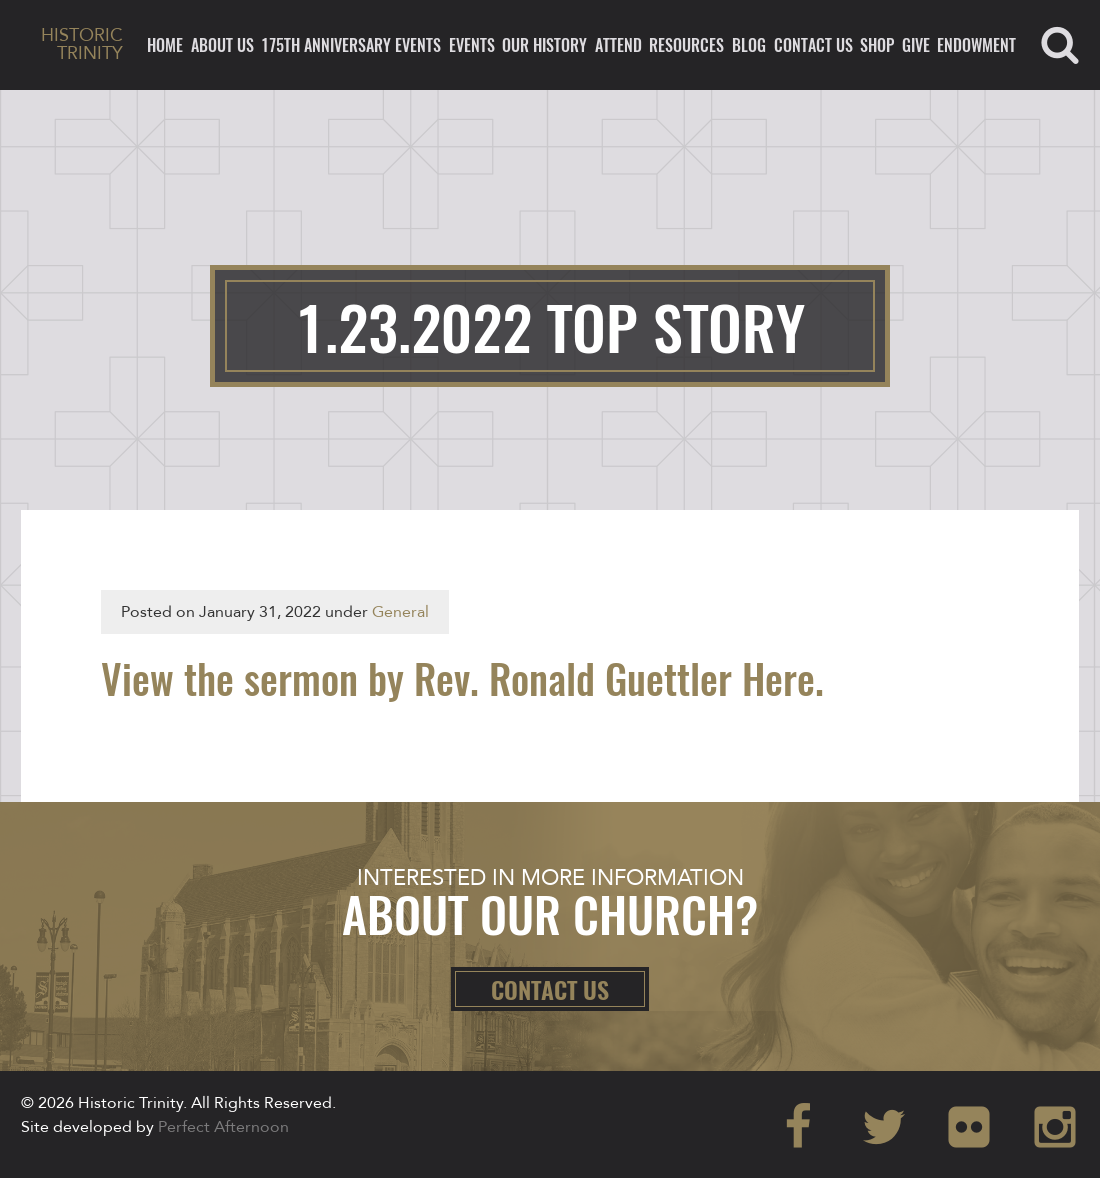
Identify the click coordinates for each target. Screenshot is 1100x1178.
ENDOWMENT (976, 45)
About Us (222, 45)
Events (472, 45)
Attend (618, 45)
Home (165, 45)
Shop (877, 45)
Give (916, 45)
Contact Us (813, 45)
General (400, 612)
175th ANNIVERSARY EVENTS (351, 45)
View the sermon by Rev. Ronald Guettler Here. (462, 678)
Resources (686, 45)
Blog (749, 45)
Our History (544, 45)
